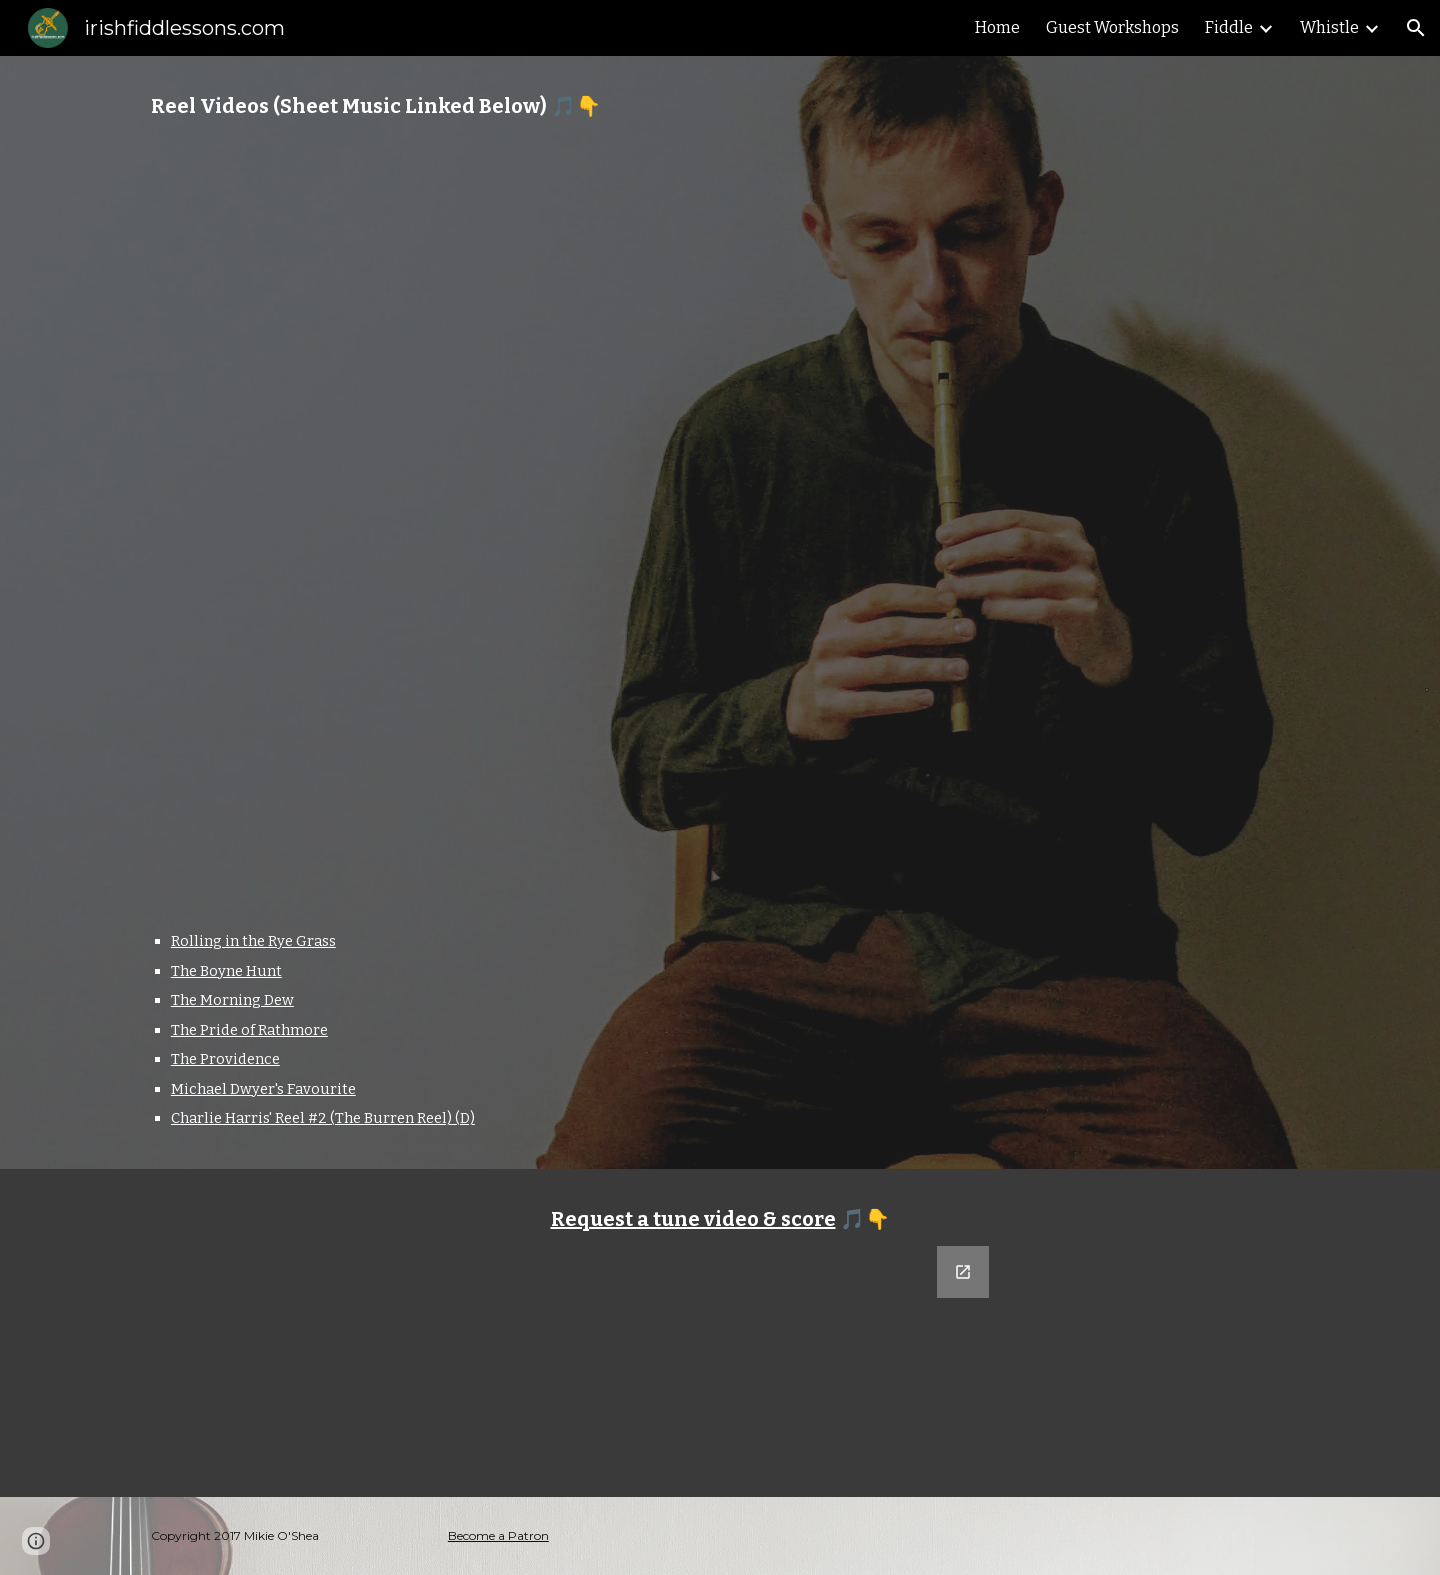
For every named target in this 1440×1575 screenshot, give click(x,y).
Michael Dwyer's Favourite (263, 1089)
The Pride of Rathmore (249, 1030)
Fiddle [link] (1229, 27)
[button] (1416, 28)
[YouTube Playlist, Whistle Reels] (720, 524)
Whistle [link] (1329, 27)
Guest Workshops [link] (1112, 27)
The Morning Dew (232, 1000)
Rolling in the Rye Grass (253, 941)
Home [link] (997, 27)
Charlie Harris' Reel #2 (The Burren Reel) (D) (323, 1118)
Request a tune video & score (693, 1219)
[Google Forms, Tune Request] (720, 1359)
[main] (720, 106)
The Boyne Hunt (226, 971)
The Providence (225, 1059)
